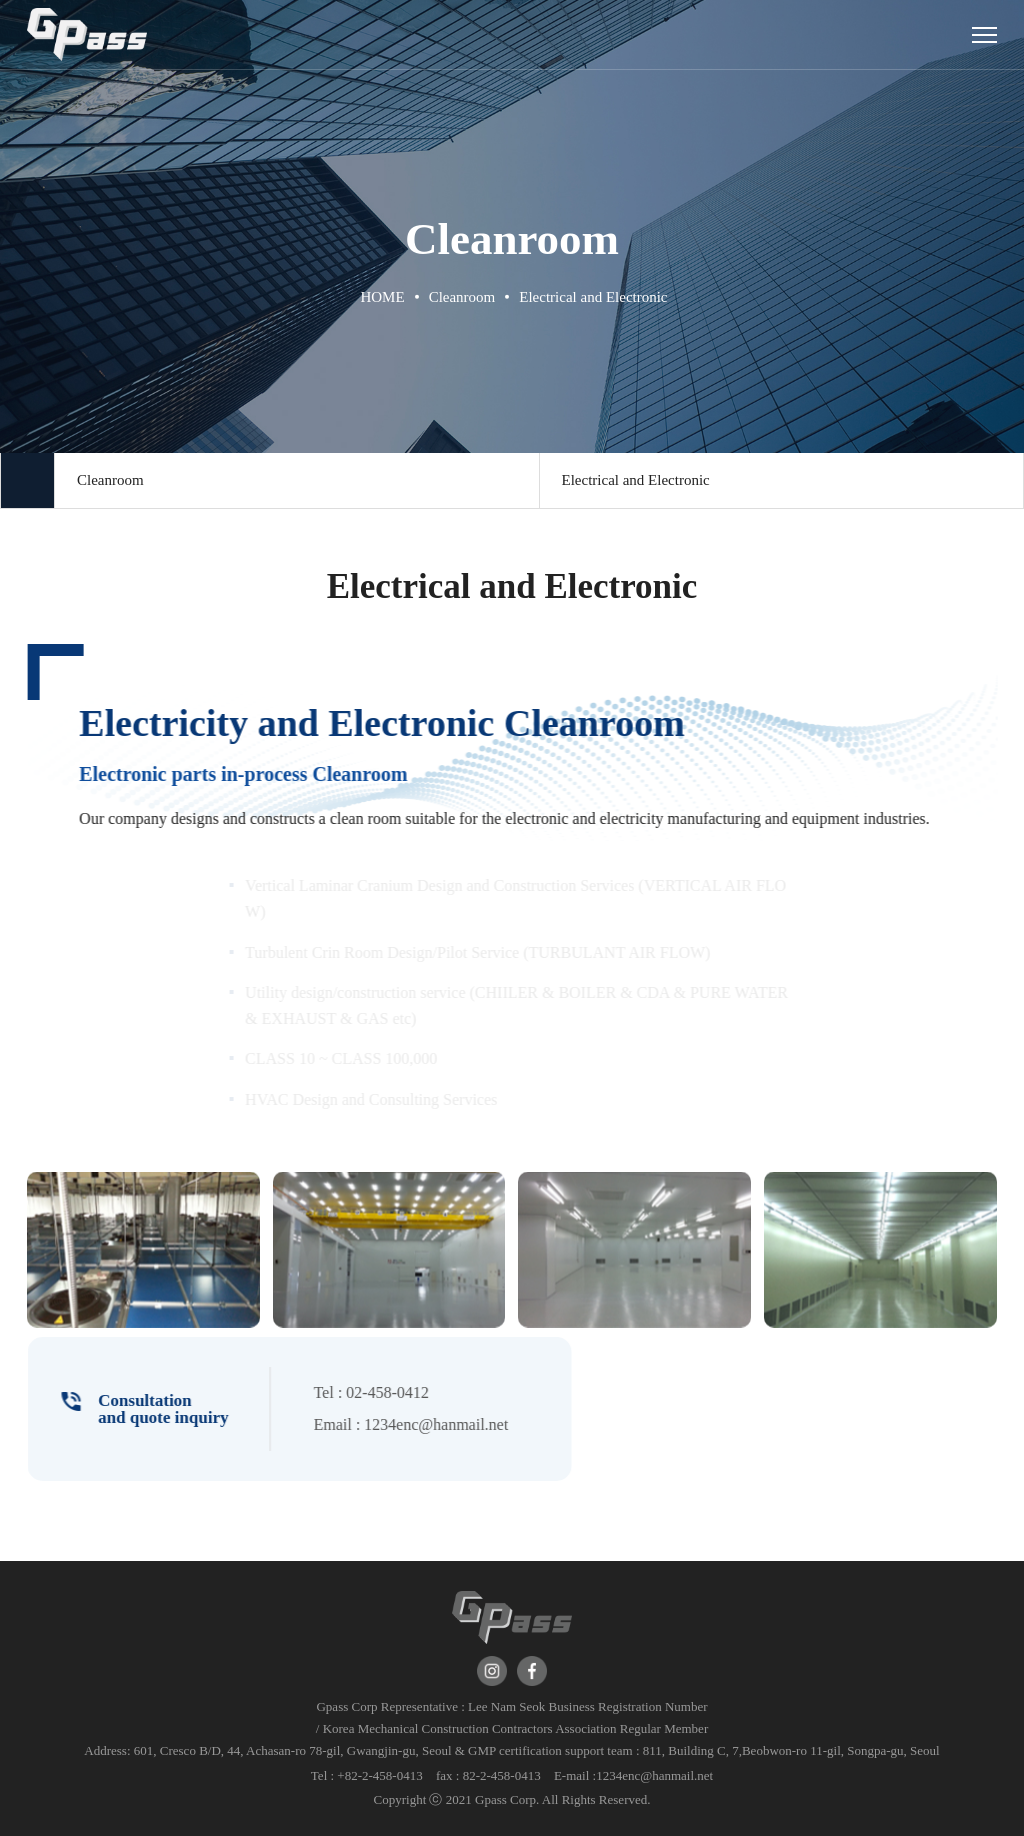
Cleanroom (110, 480)
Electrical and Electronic (636, 480)
